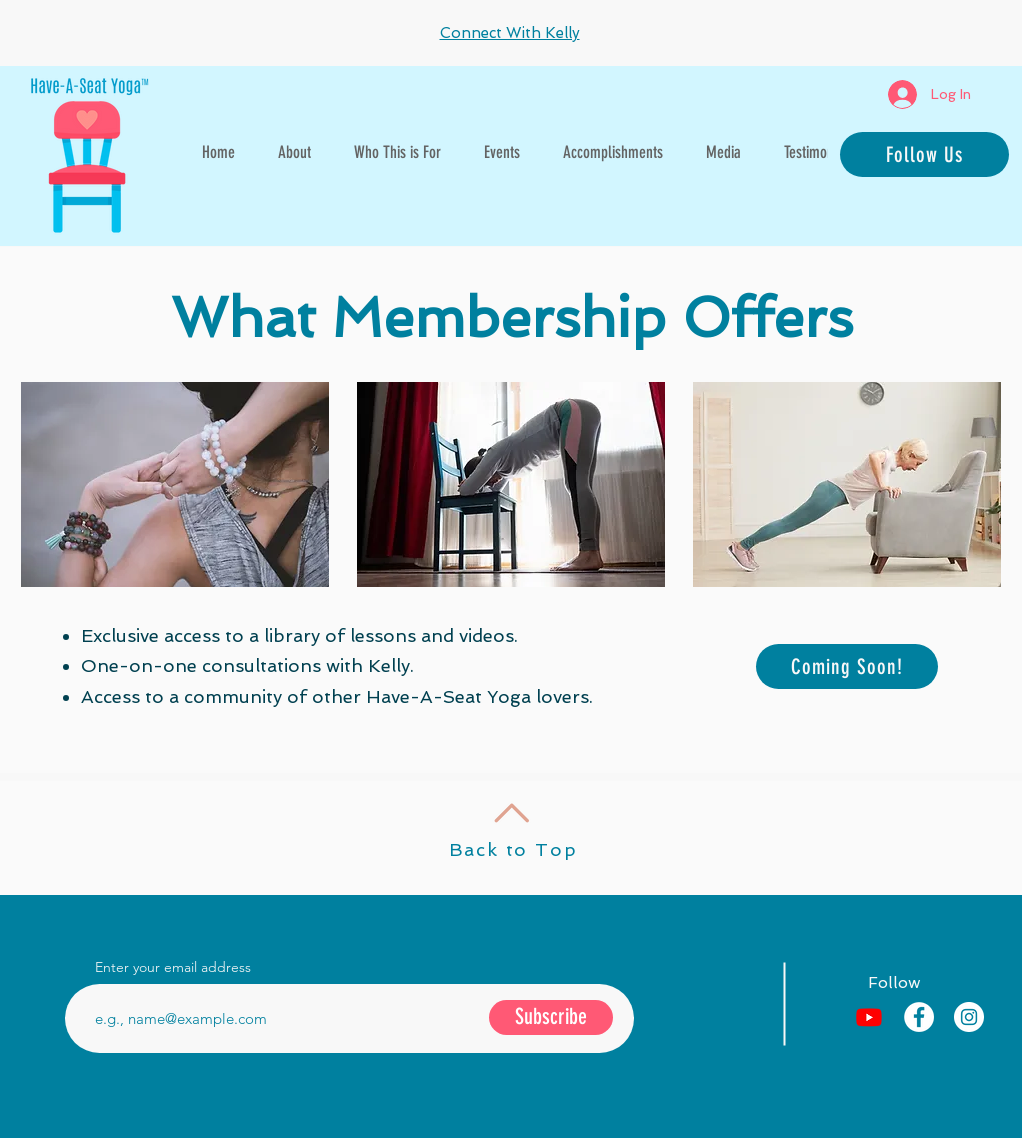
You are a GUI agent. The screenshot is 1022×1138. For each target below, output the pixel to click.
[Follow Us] (924, 154)
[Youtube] (869, 1017)
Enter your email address (173, 967)
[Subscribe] (551, 1017)
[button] (397, 152)
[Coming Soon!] (847, 666)
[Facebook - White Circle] (919, 1017)
